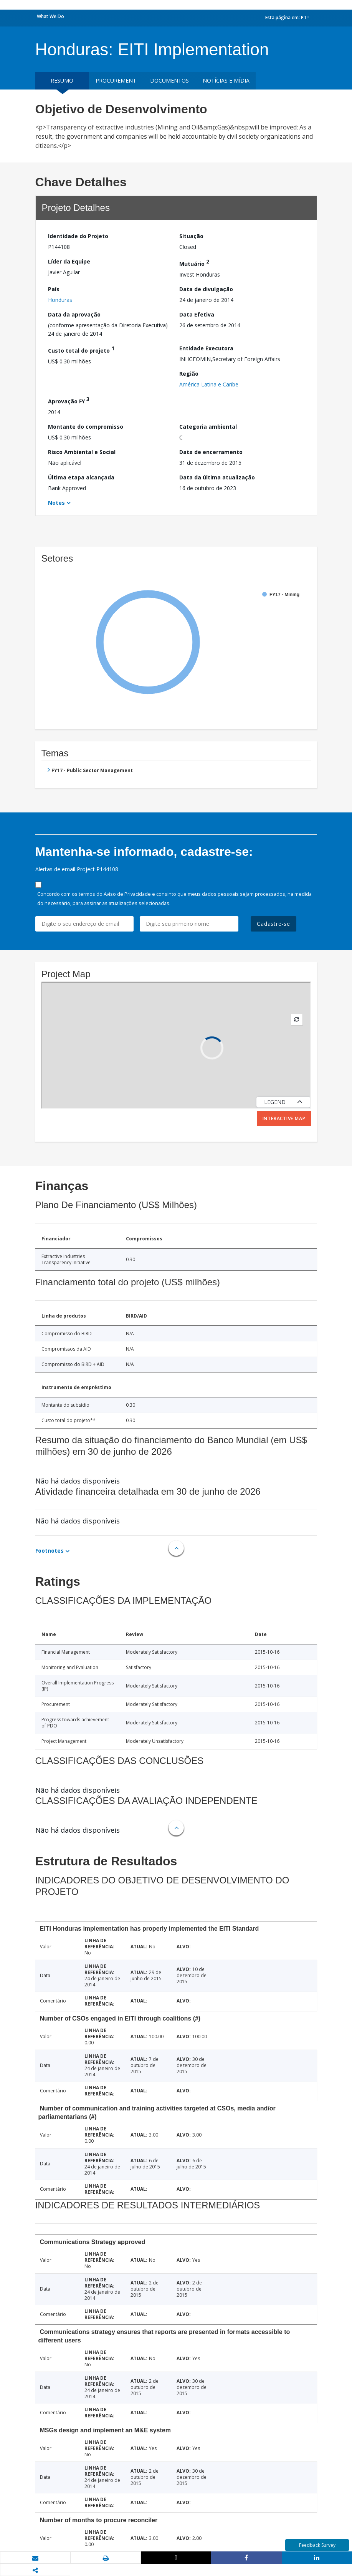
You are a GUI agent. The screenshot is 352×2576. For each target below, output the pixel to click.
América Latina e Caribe (208, 384)
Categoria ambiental (208, 426)
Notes (56, 502)
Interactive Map (284, 1118)
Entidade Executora (206, 348)
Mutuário (194, 262)
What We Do (50, 16)
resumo (62, 80)
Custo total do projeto (81, 349)
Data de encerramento (211, 452)
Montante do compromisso (85, 426)
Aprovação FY (68, 400)
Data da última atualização (217, 477)
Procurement (116, 80)
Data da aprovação (74, 314)
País (53, 289)
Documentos (169, 80)
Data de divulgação (206, 289)
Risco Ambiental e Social (82, 452)
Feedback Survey (317, 2545)
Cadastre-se (273, 923)
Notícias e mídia (226, 80)
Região (188, 373)
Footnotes (49, 1550)
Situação (191, 236)
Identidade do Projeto (78, 236)
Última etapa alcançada (81, 477)
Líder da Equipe (69, 261)
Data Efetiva (196, 314)
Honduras (60, 299)
